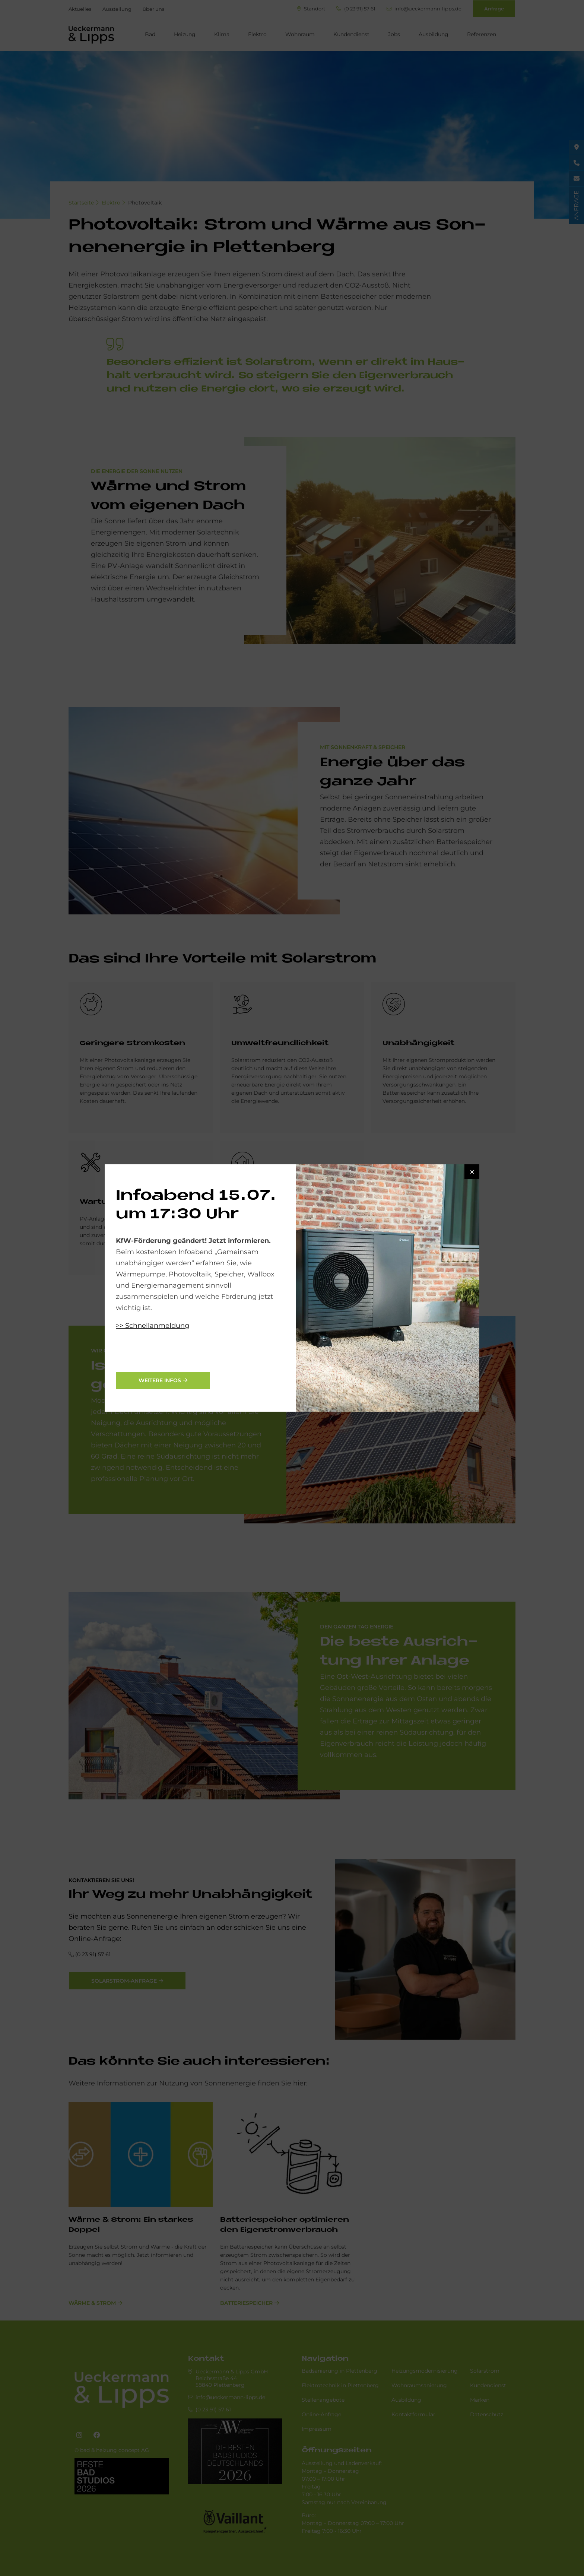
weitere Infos (160, 1380)
